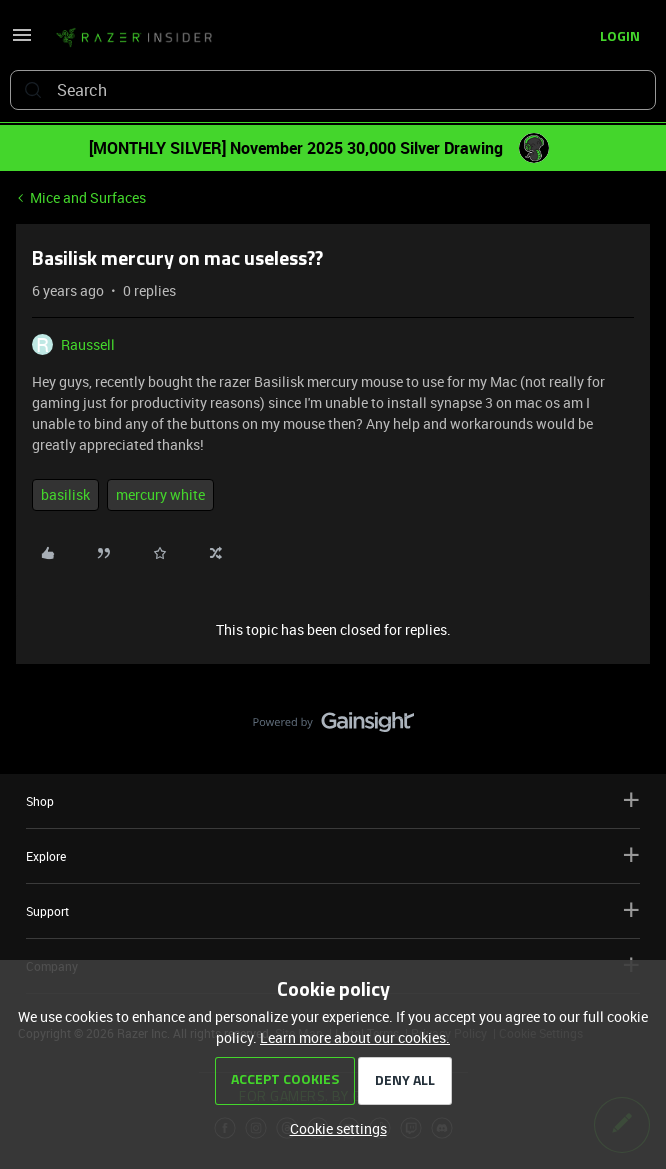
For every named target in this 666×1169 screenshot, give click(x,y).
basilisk (65, 494)
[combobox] (333, 90)
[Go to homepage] (134, 38)
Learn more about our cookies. (355, 1037)
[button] (22, 41)
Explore (333, 855)
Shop (333, 800)
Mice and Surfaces (88, 197)
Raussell (88, 344)
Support (333, 910)
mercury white (160, 494)
